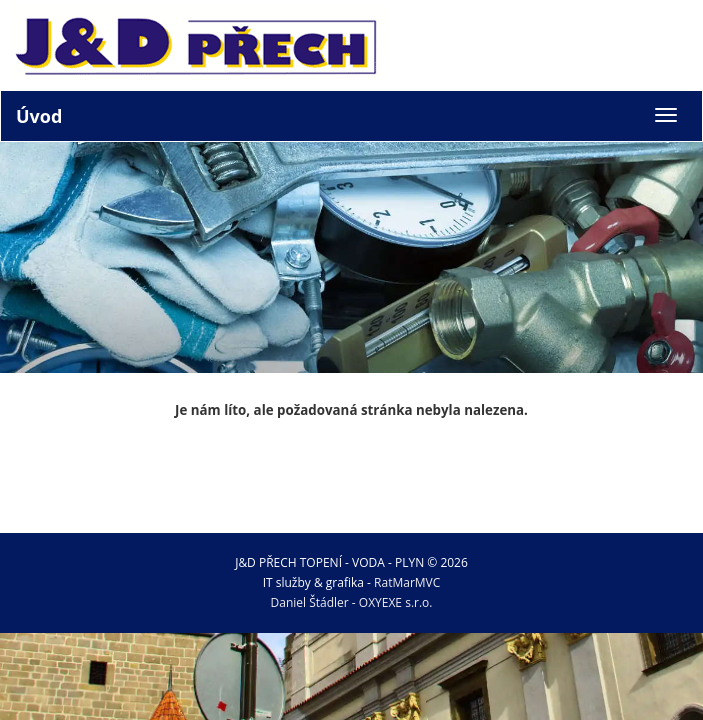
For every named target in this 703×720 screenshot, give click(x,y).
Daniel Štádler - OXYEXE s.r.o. (352, 602)
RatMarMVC (407, 582)
